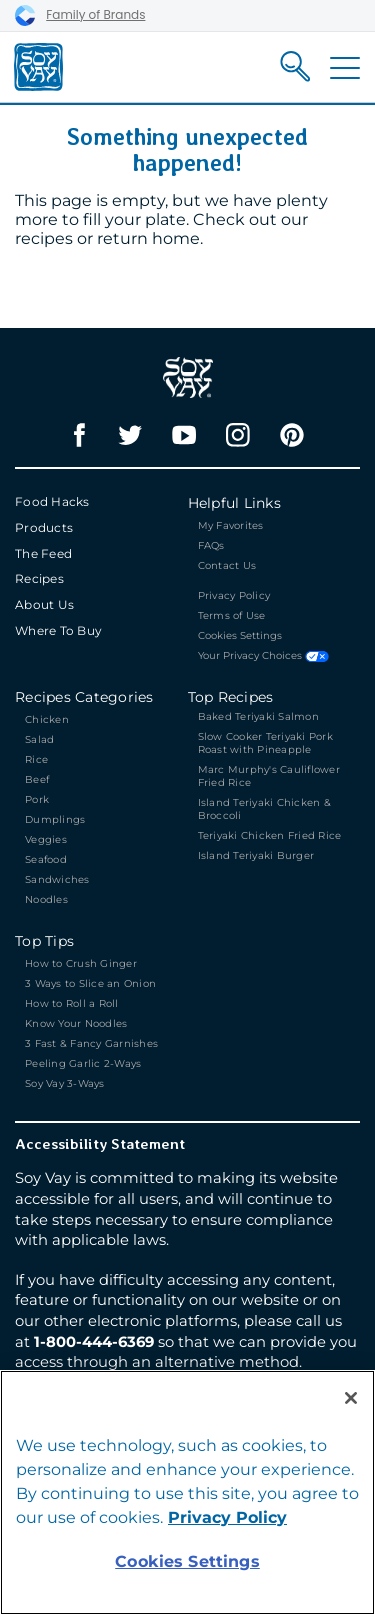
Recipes (39, 578)
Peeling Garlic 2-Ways (83, 1063)
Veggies (46, 839)
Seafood (46, 859)
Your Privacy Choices (263, 656)
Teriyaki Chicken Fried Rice (270, 835)
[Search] (295, 66)
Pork (37, 799)
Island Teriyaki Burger (256, 855)
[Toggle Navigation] (345, 68)
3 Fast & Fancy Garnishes (91, 1043)
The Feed (43, 553)
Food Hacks (52, 501)
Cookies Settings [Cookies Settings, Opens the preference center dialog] (187, 1561)
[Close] (351, 1398)
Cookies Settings (240, 636)
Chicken (47, 719)
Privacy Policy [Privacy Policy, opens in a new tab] (227, 1517)
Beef (37, 779)
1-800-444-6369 (94, 1342)
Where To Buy (58, 630)
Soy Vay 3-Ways (65, 1083)
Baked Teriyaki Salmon (258, 716)
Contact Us (227, 565)
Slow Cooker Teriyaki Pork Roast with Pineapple (265, 743)
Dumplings (55, 819)
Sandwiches (57, 879)
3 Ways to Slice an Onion (90, 983)
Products (44, 527)
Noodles (46, 899)
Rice (36, 759)
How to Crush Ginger (82, 963)
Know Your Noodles (76, 1023)
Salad (39, 739)
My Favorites (231, 525)
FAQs (211, 545)
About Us (44, 604)
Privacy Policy (234, 595)
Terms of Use (232, 615)
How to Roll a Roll (72, 1003)
